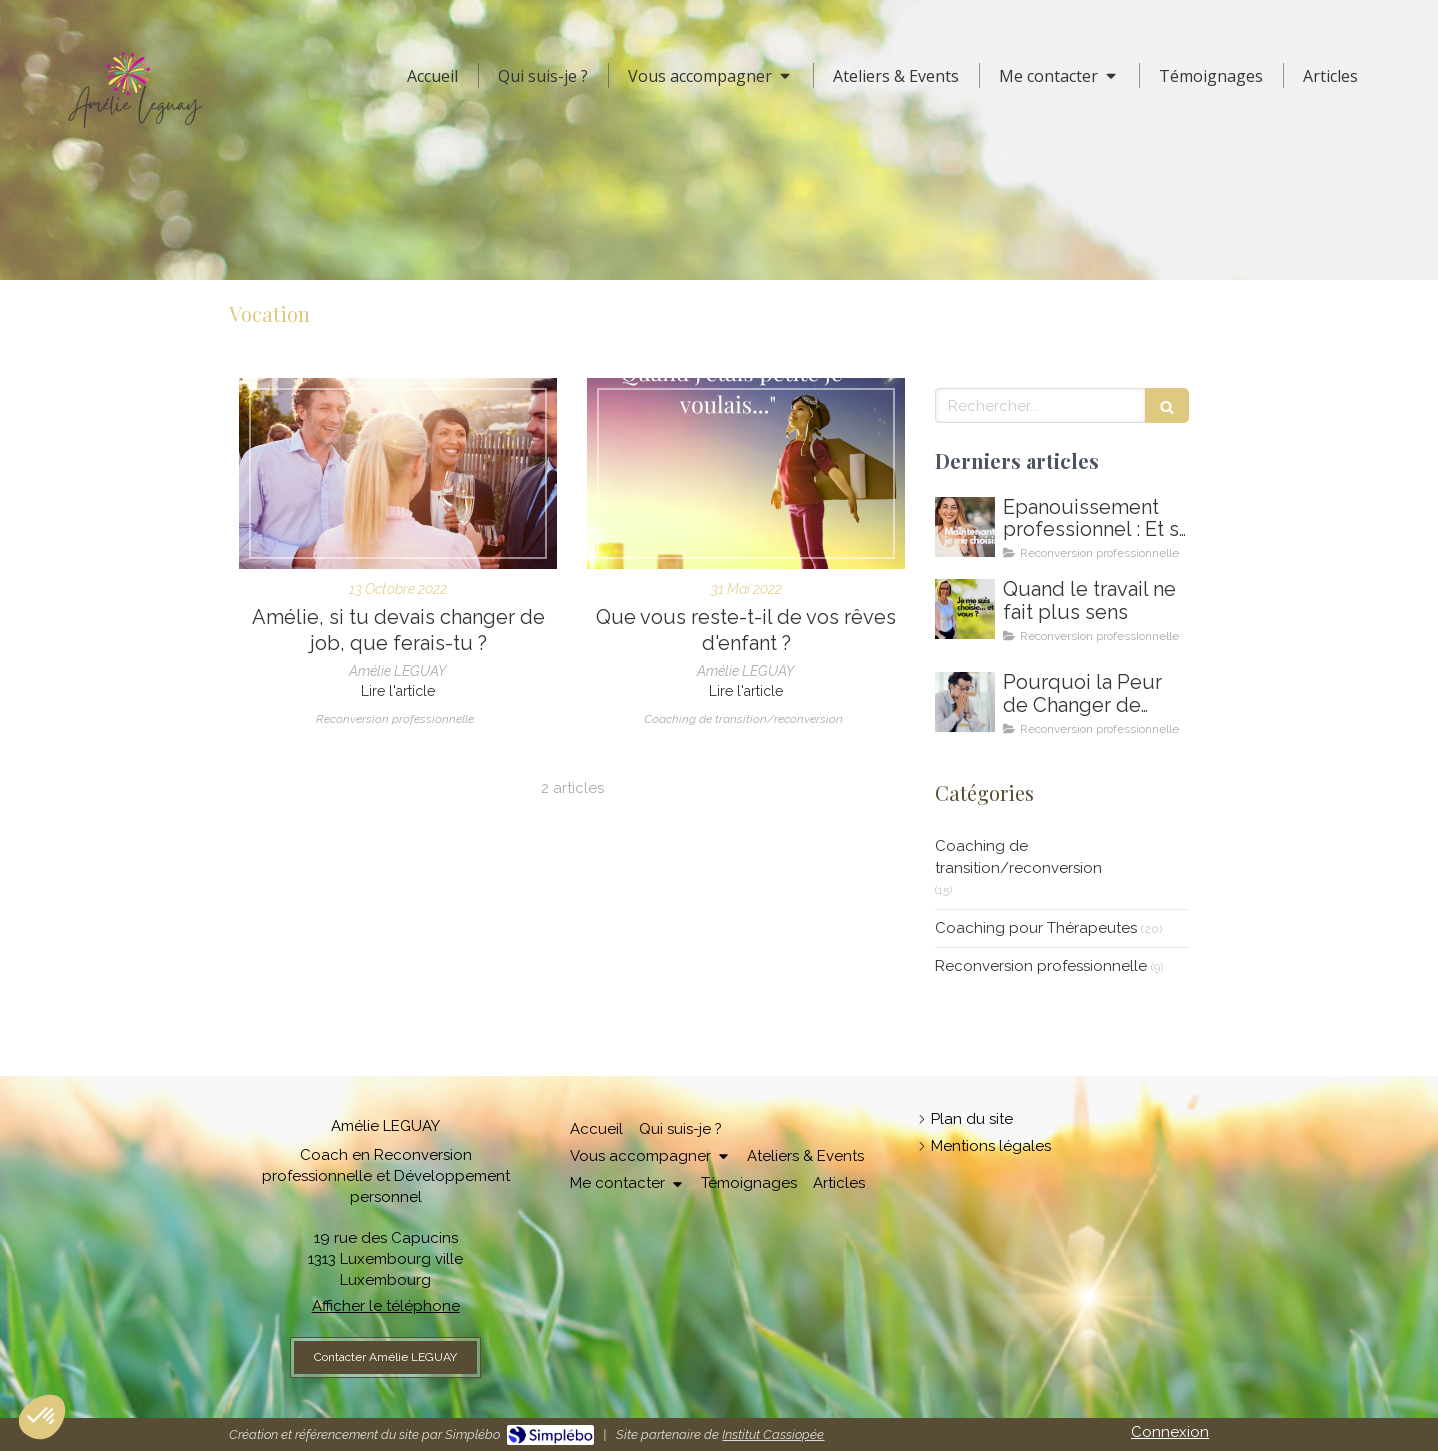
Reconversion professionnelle (1041, 966)
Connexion (1170, 1432)
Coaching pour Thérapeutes (1036, 928)
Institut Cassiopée (773, 1434)
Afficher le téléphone (386, 1306)
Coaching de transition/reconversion (1018, 856)
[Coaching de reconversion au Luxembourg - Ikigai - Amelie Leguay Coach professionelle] (965, 702)
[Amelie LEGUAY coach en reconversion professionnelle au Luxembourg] (965, 609)
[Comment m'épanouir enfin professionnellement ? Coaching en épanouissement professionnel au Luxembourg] (965, 527)
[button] (42, 1417)
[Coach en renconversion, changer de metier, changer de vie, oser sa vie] (398, 473)
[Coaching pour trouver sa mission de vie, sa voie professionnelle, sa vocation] (746, 473)
